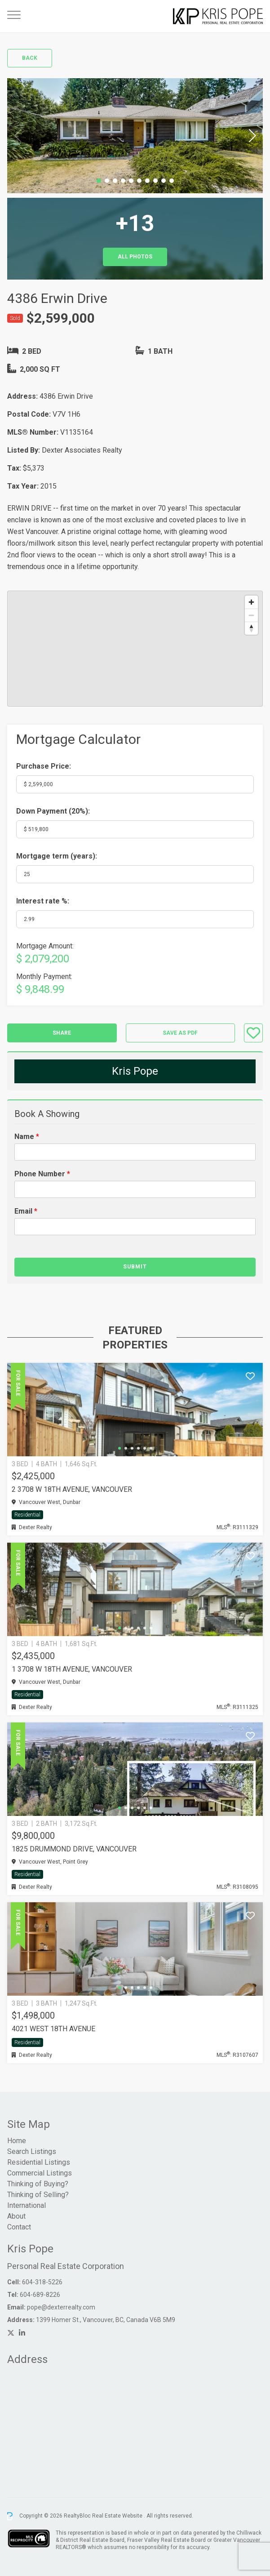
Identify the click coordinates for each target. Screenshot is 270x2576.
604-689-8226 (40, 2294)
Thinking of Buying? (37, 2184)
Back (29, 58)
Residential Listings (38, 2162)
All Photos (135, 257)
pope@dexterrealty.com (61, 2307)
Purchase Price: (43, 766)
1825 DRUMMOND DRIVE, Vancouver (74, 1849)
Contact (19, 2227)
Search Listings (31, 2151)
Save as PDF (180, 1033)
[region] (135, 648)
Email (25, 1211)
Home (16, 2140)
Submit (135, 1267)
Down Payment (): (53, 811)
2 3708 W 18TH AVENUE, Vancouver (72, 1489)
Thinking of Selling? (38, 2194)
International (26, 2205)
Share (62, 1033)
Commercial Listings (39, 2173)
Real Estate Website (118, 2516)
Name (26, 1136)
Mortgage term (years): (56, 856)
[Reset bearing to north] (251, 628)
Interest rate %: (42, 901)
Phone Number (42, 1174)
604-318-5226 (42, 2282)
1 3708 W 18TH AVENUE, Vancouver (72, 1669)
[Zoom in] (251, 602)
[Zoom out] (251, 615)
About (16, 2216)
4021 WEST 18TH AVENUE (53, 2028)
